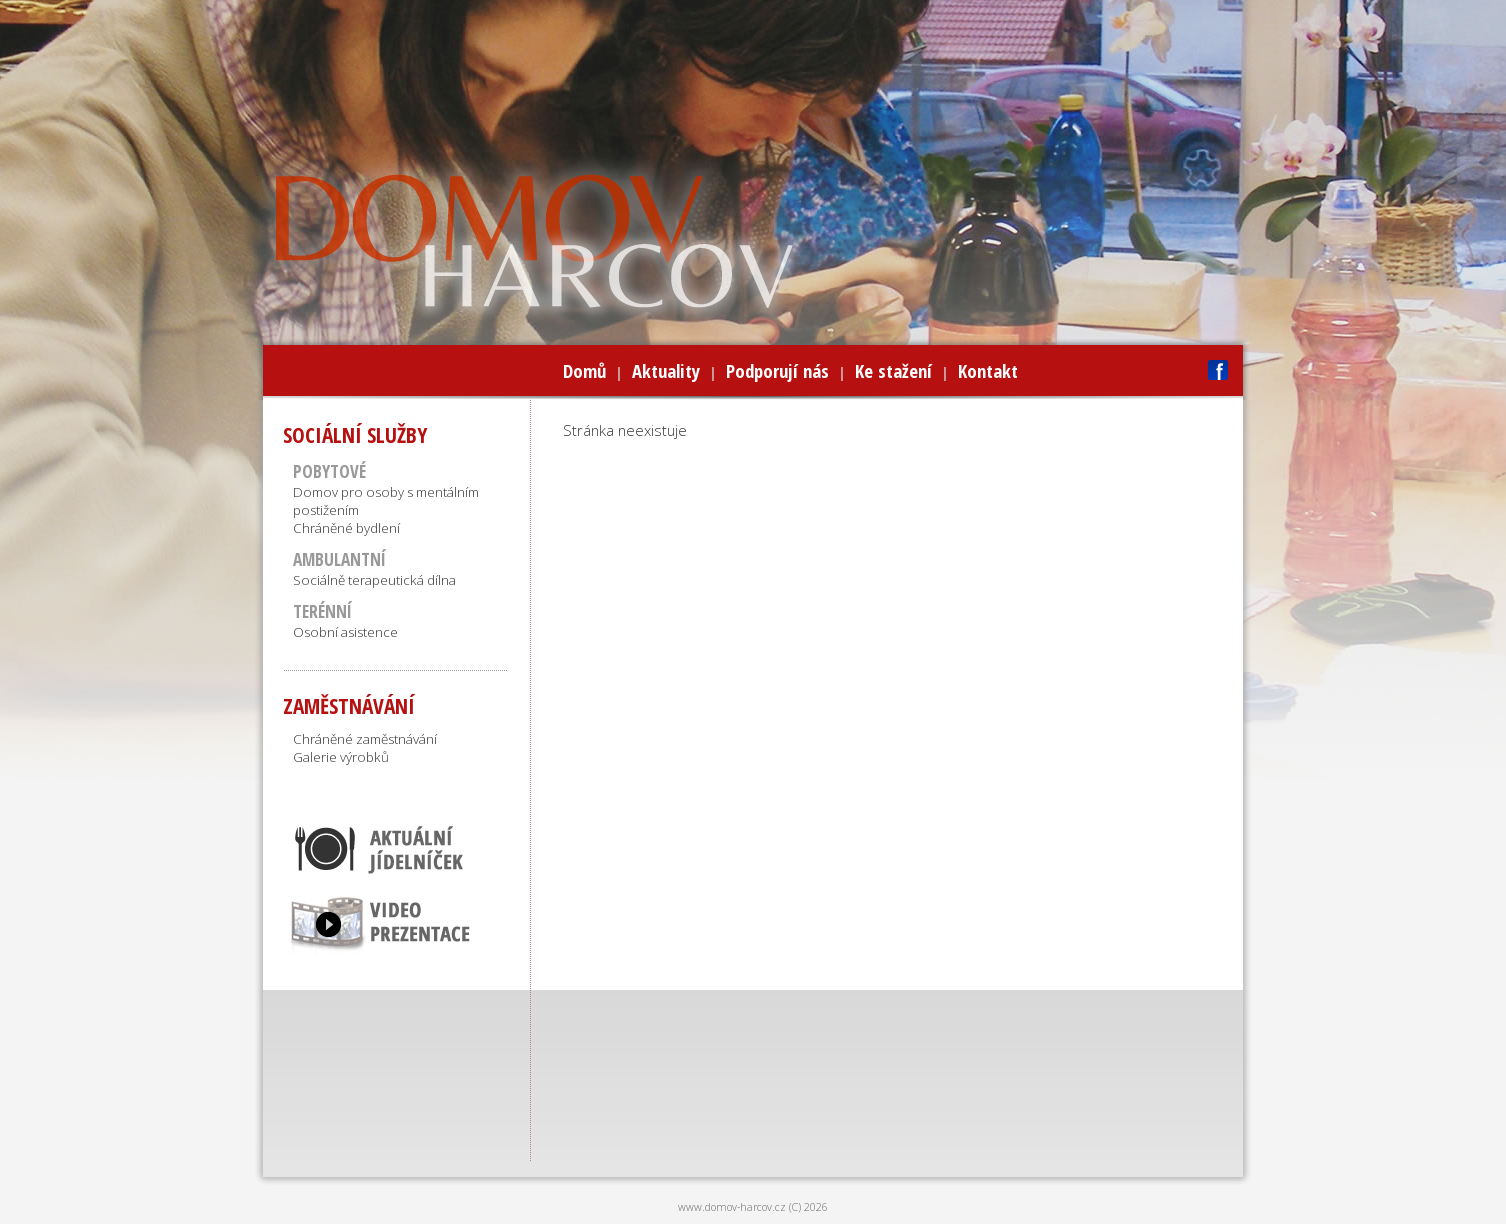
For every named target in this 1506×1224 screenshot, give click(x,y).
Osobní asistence (345, 632)
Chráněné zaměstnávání (365, 739)
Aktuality (666, 370)
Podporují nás (777, 370)
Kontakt (988, 370)
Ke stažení (893, 370)
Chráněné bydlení (346, 528)
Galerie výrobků (341, 757)
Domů (584, 370)
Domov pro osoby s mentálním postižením (386, 501)
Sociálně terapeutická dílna (374, 580)
